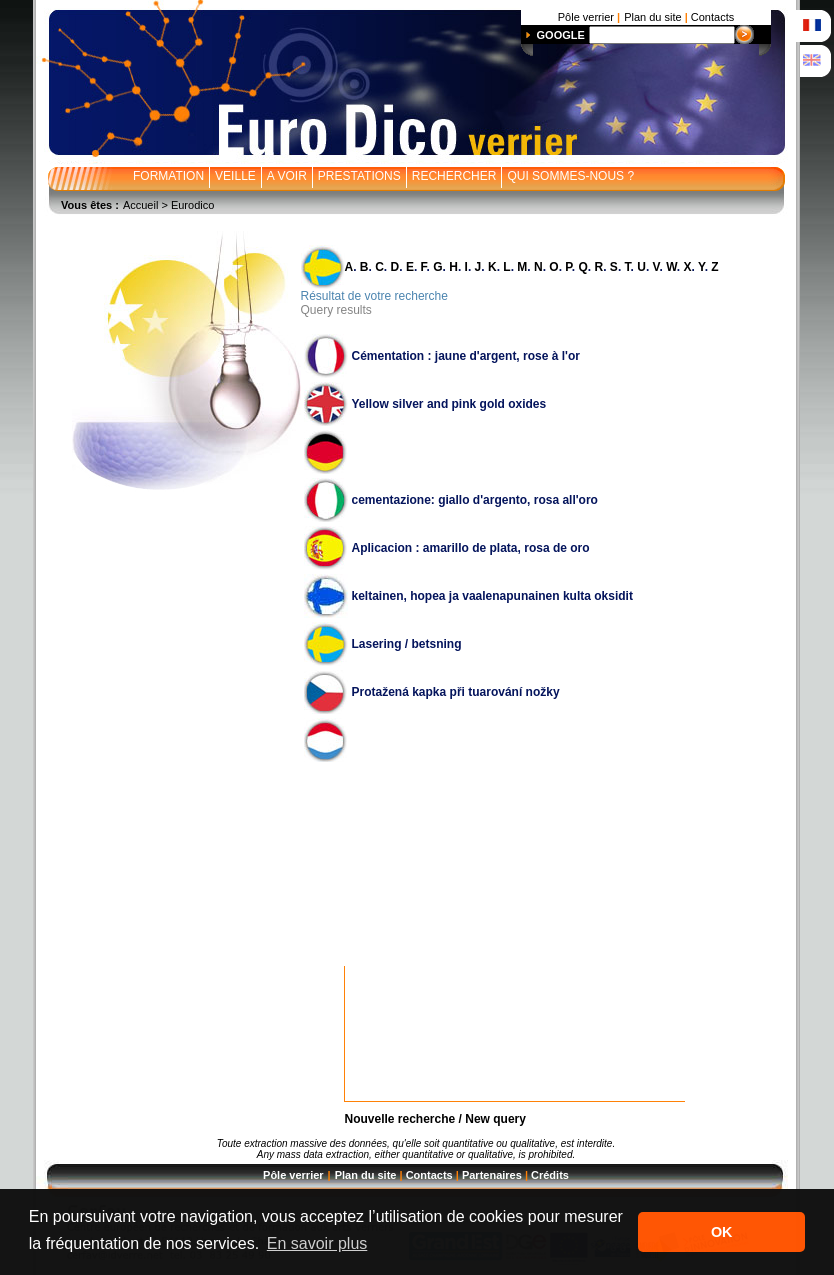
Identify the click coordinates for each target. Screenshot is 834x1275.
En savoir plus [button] (317, 1243)
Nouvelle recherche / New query (435, 1119)
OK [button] (722, 1232)
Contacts (429, 1175)
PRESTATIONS (359, 176)
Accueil (140, 205)
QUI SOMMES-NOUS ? (570, 176)
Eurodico (192, 205)
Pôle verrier (293, 1175)
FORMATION (168, 176)
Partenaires (492, 1175)
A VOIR (287, 176)
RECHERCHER (454, 176)
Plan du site (366, 1175)
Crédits (550, 1175)
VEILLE (235, 176)
